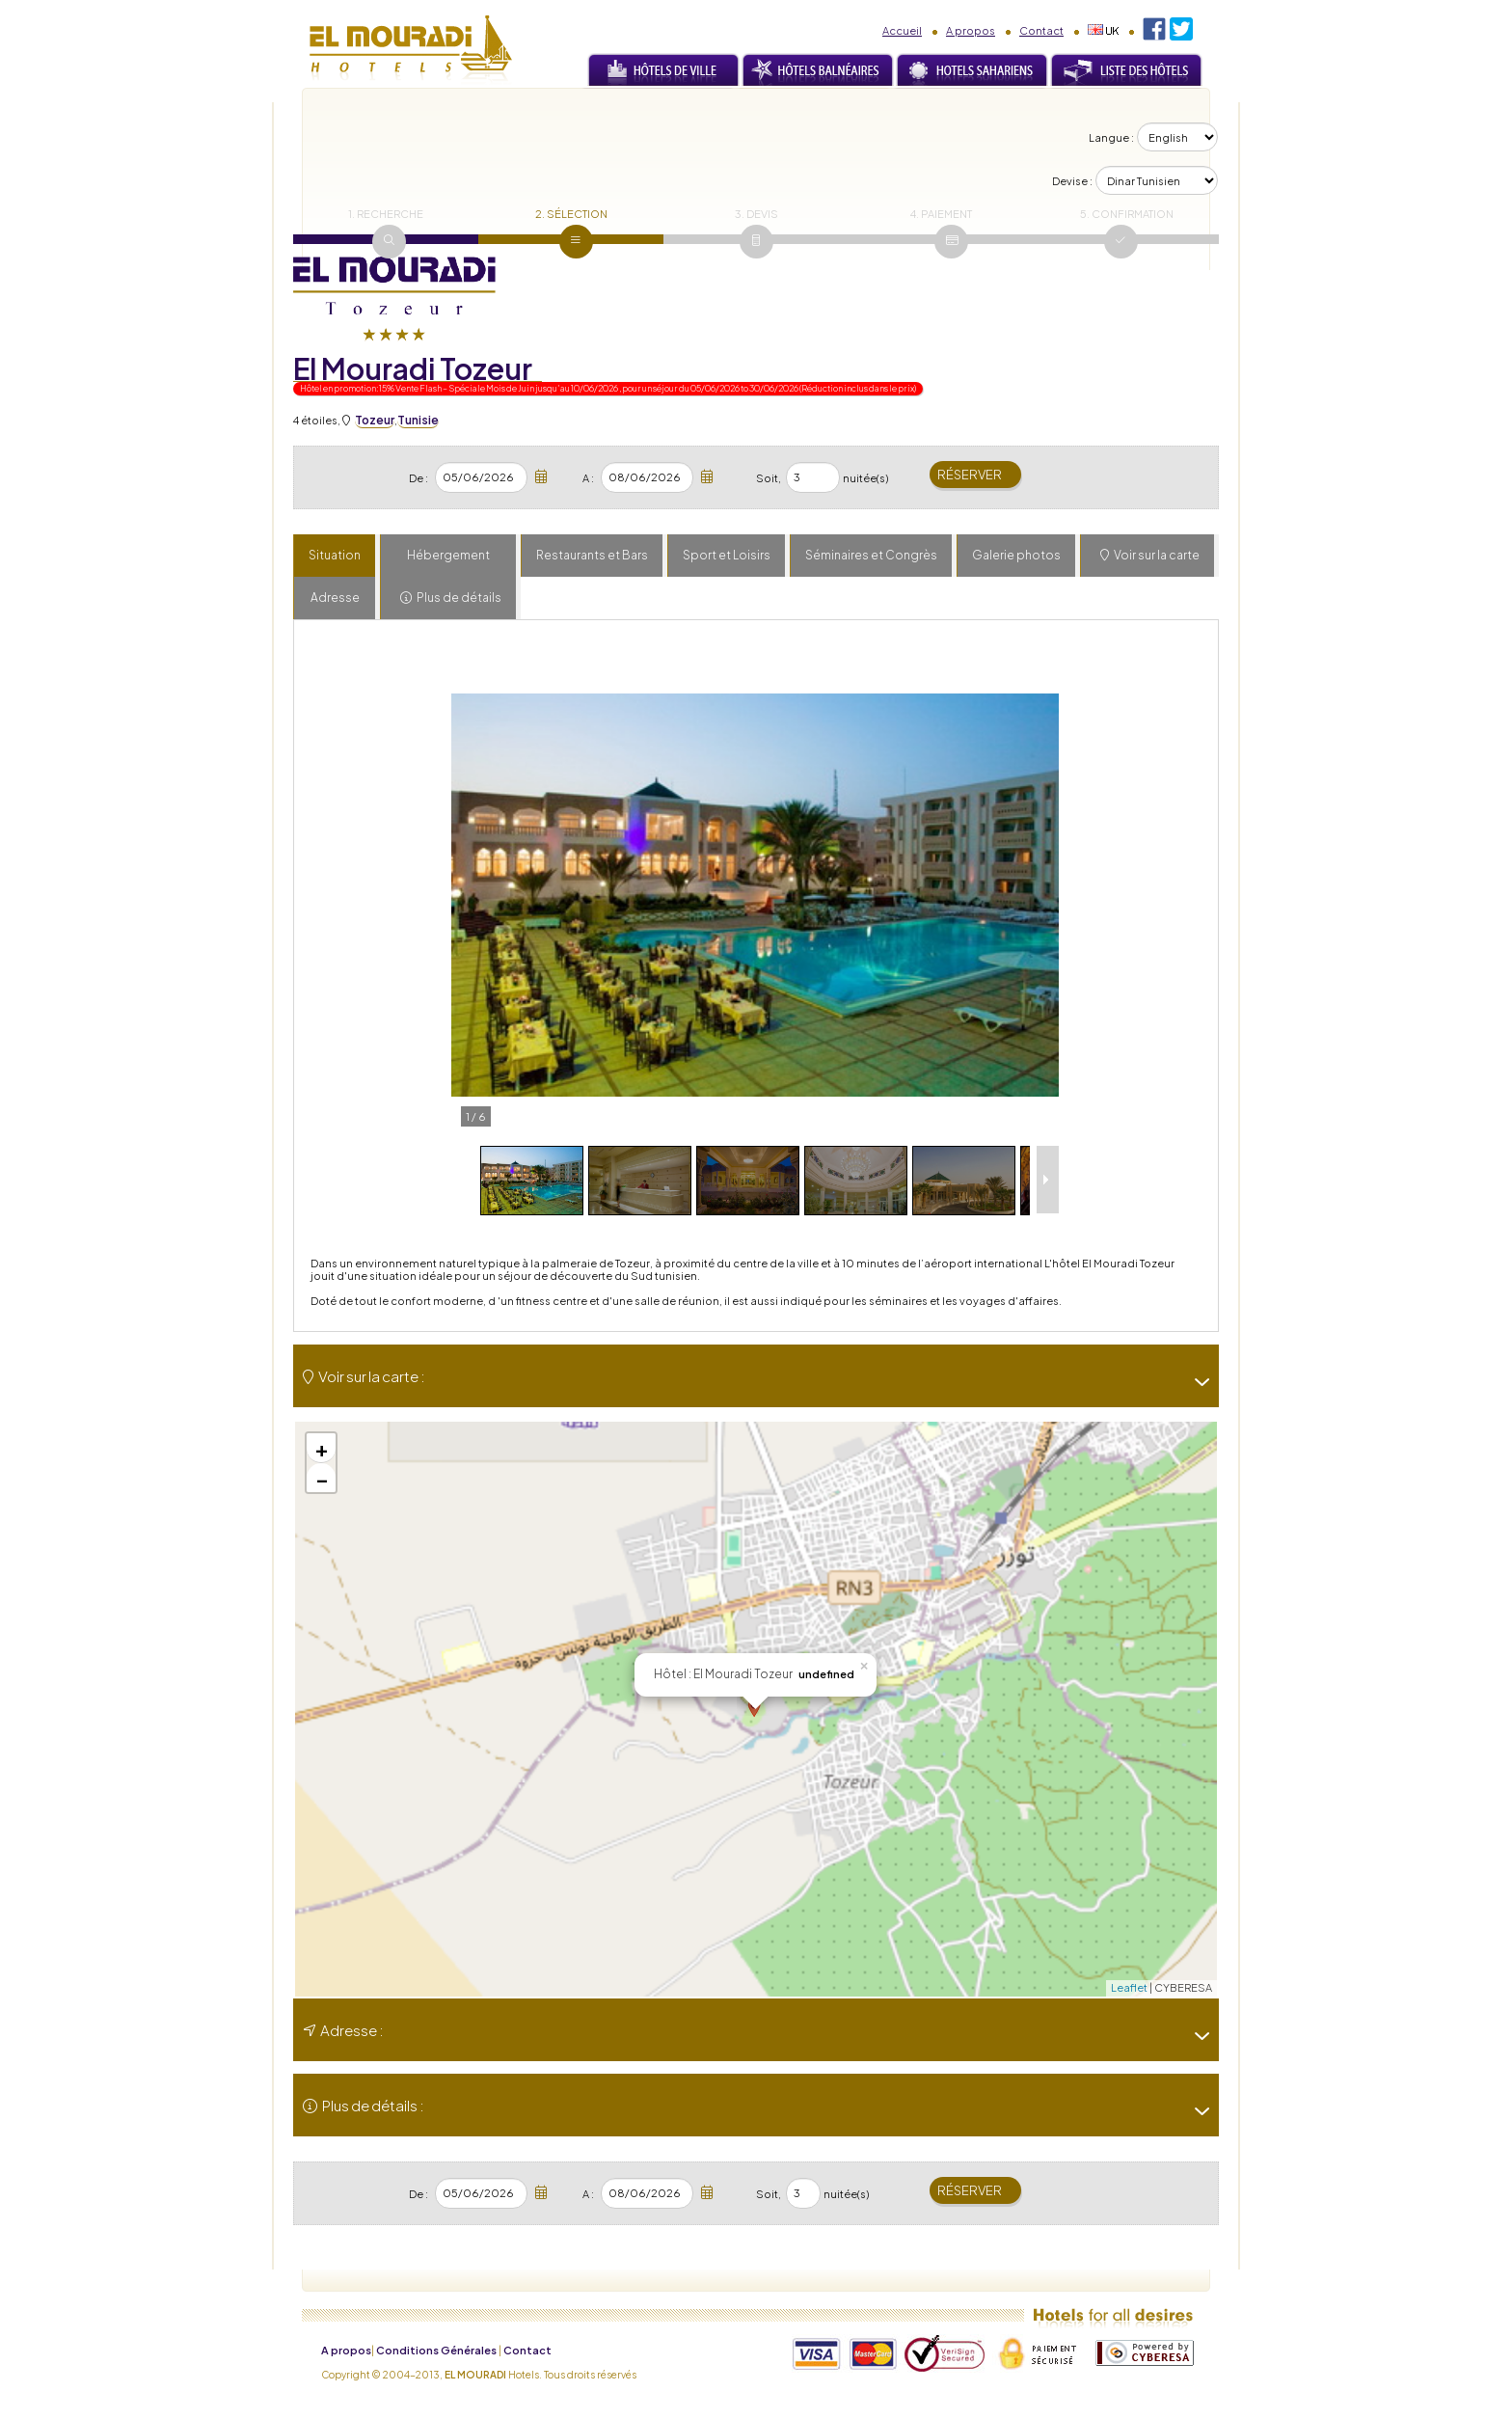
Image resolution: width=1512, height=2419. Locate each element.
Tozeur (374, 420)
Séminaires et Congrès (871, 555)
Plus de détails (459, 597)
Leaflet (1129, 1987)
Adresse (335, 597)
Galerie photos (1016, 555)
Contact (1041, 30)
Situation (335, 555)
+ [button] (321, 1447)
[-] (1194, 1382)
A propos (970, 30)
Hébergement (448, 555)
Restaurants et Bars (592, 555)
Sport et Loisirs (726, 555)
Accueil (902, 30)
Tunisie (418, 420)
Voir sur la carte (1157, 555)
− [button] (322, 1477)
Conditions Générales (436, 2350)
